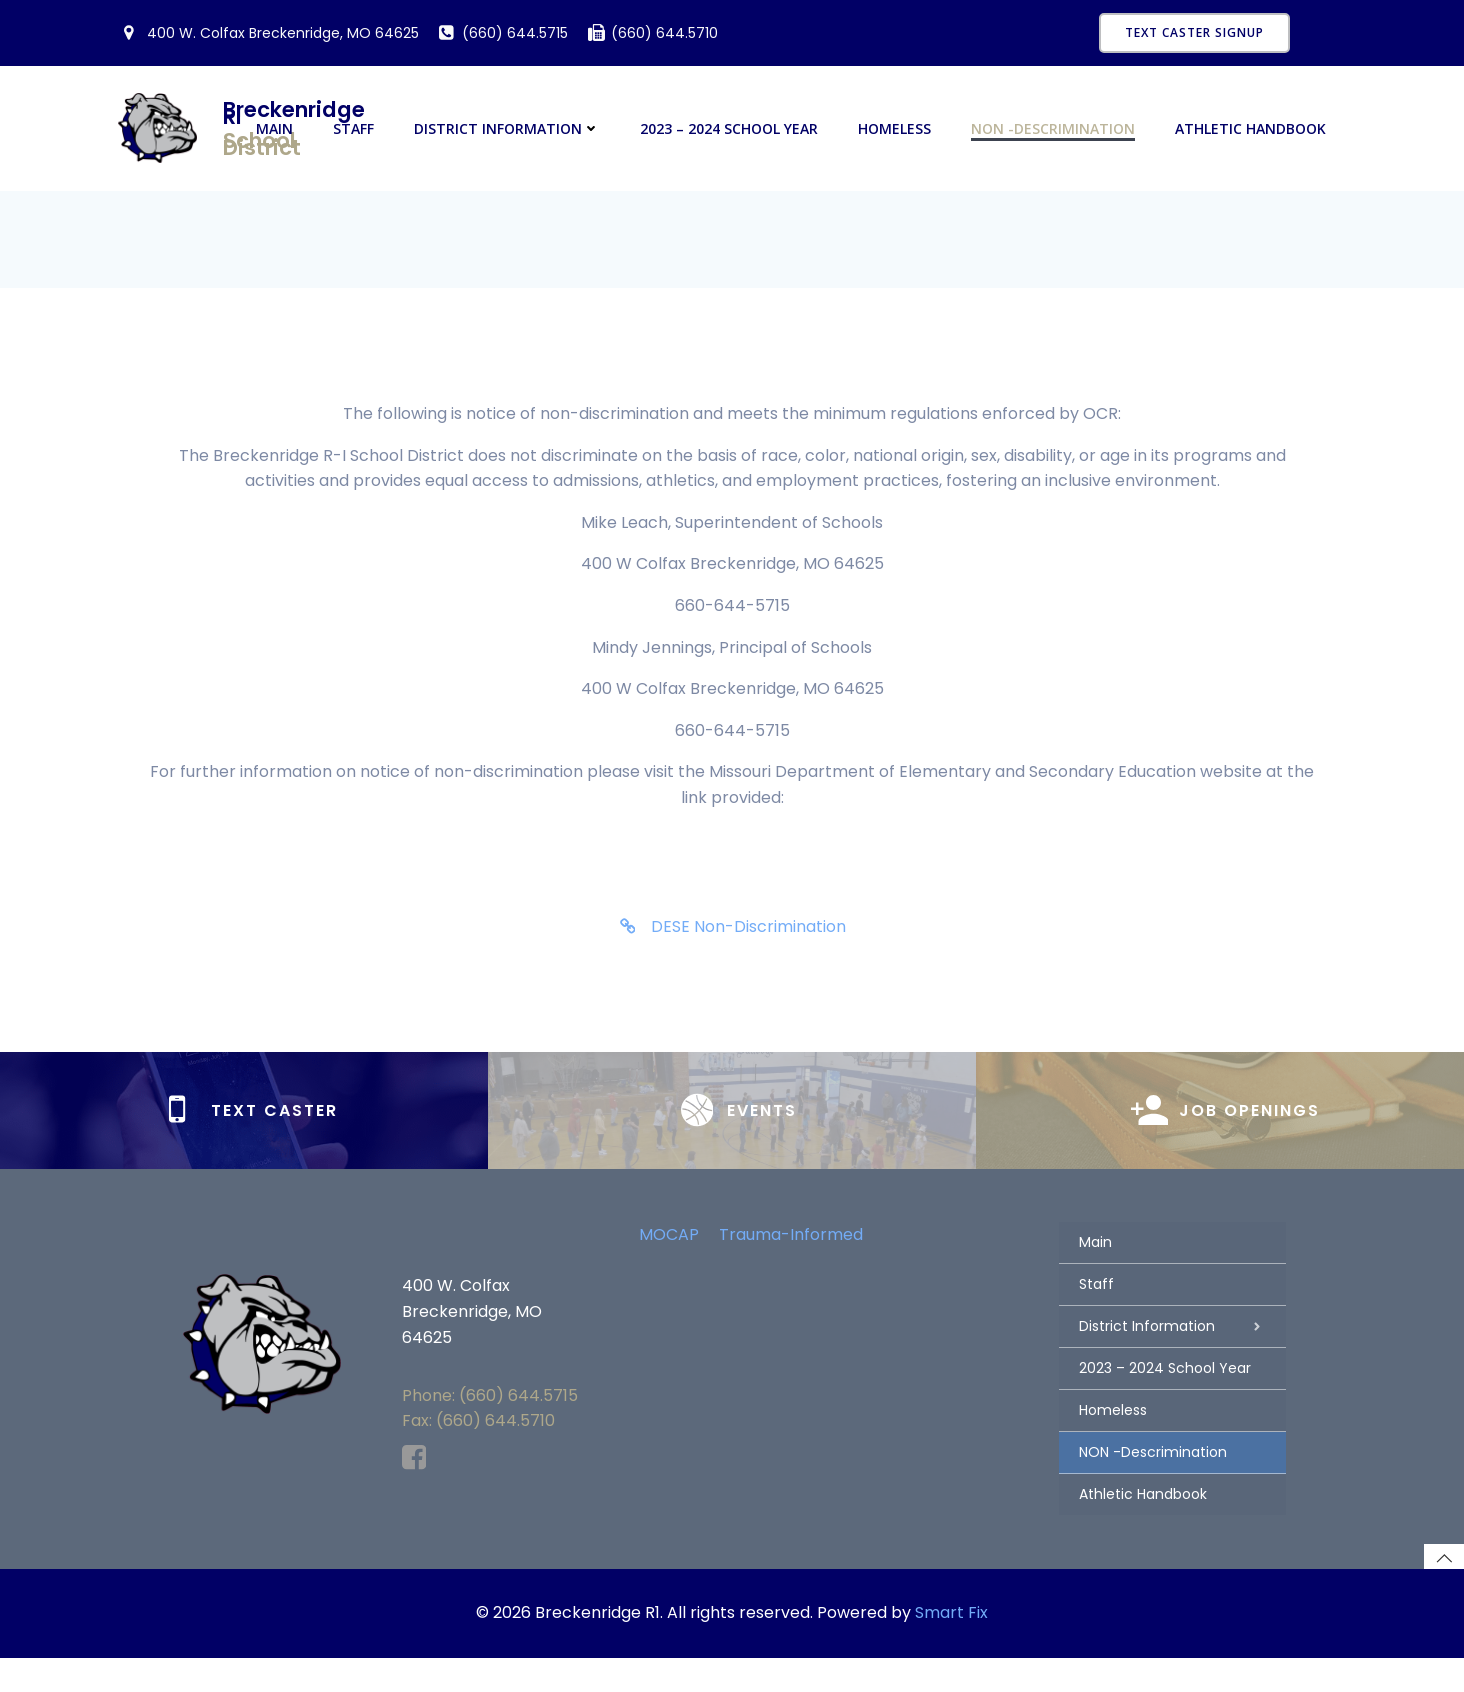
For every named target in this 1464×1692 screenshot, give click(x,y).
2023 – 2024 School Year (731, 129)
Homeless (896, 129)
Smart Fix (951, 1648)
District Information (509, 129)
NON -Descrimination (1055, 129)
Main (276, 129)
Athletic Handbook (1252, 129)
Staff (355, 129)
